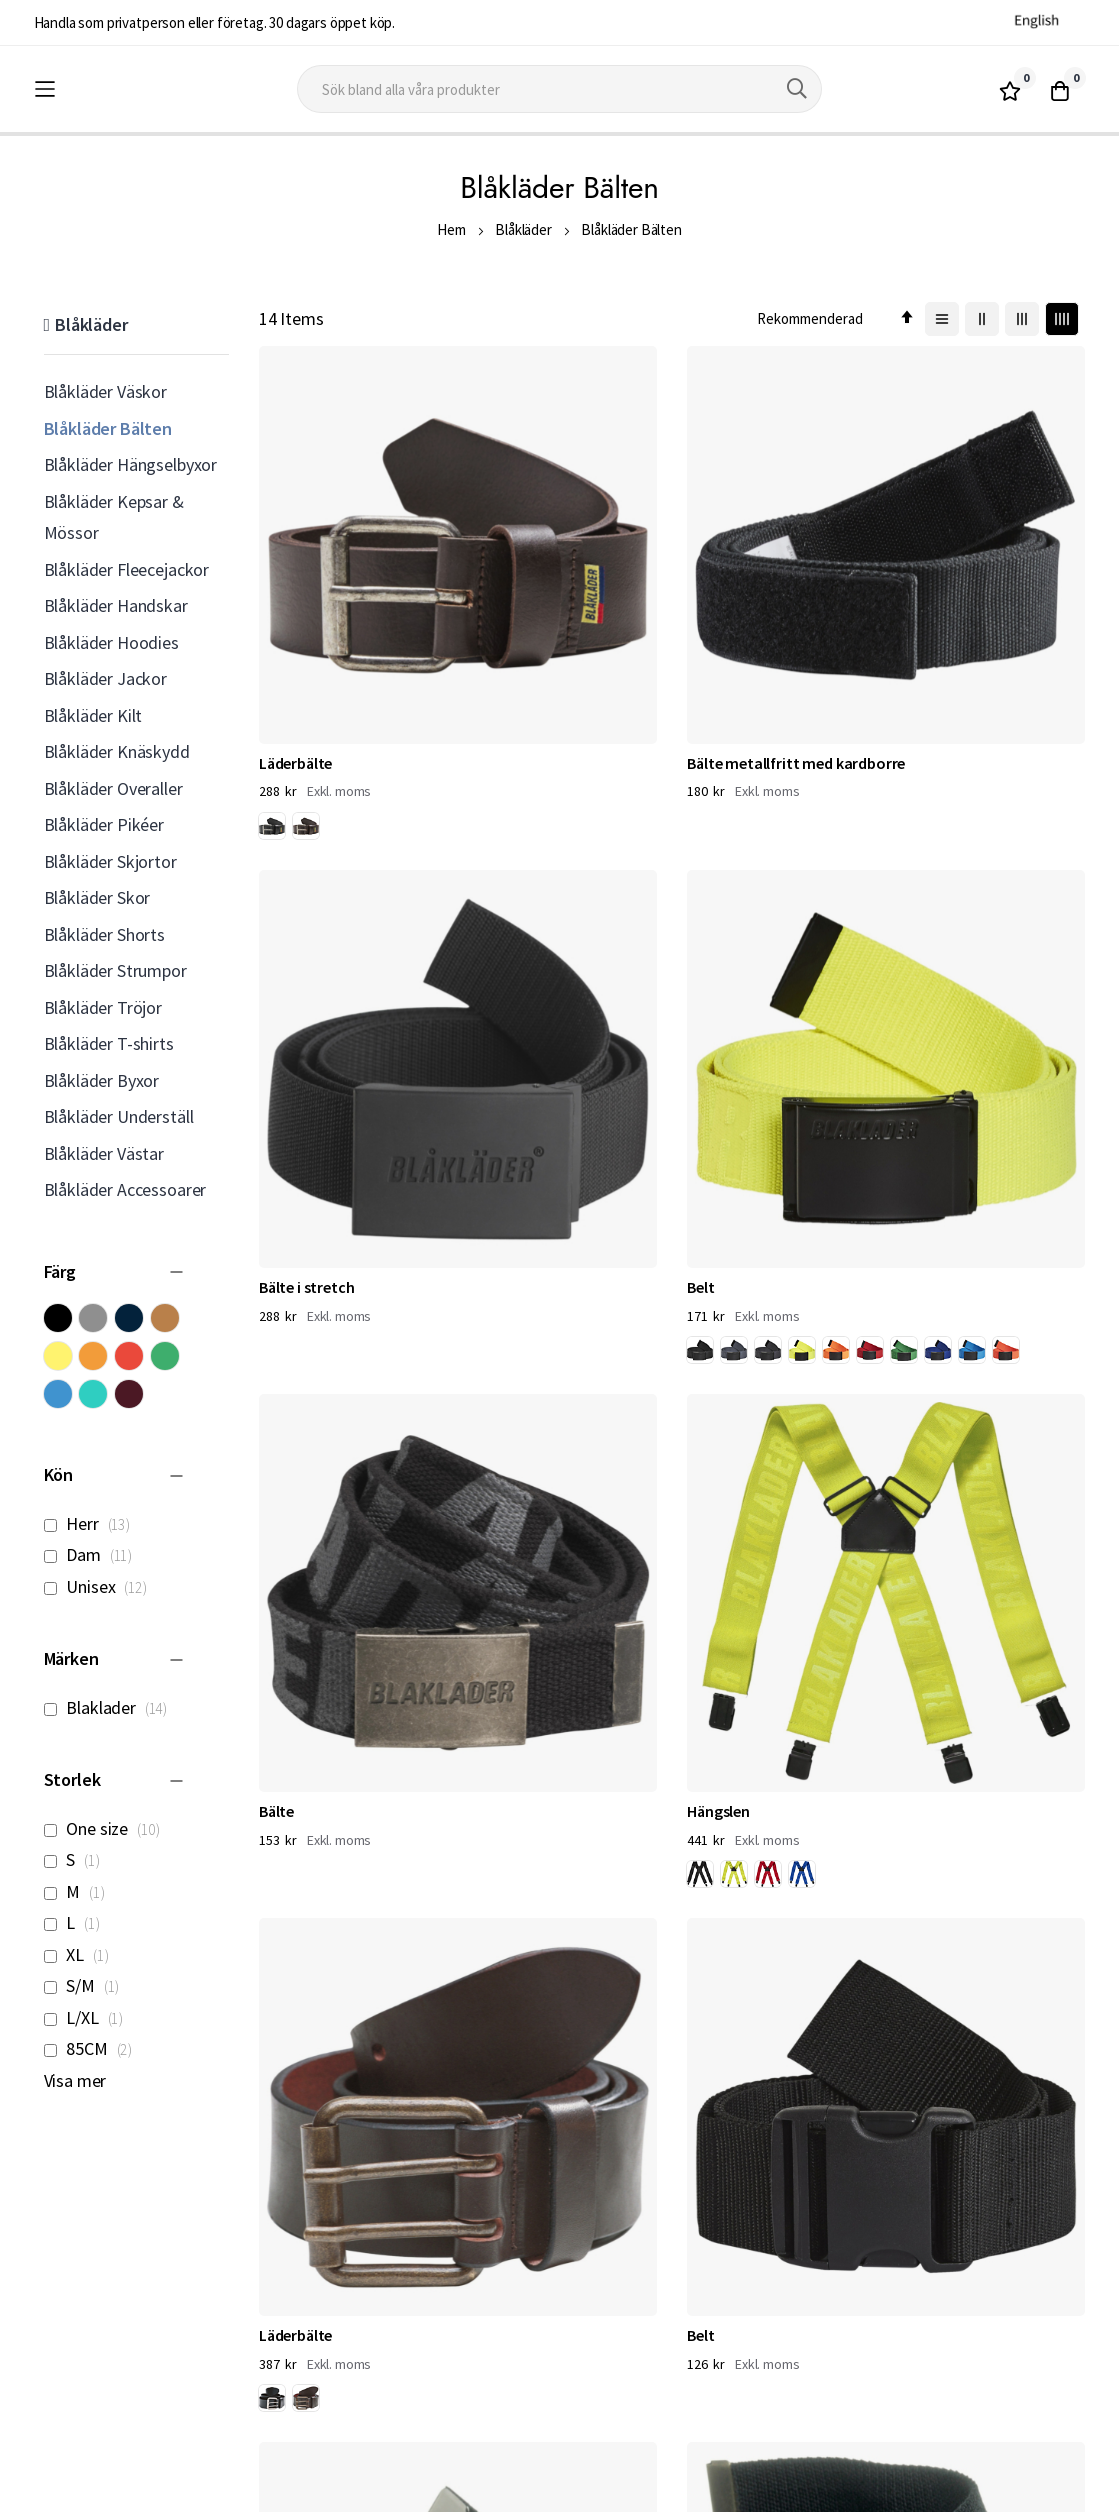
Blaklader (111, 1707)
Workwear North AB (224, 2492)
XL (82, 1954)
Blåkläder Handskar (116, 605)
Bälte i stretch (735, 554)
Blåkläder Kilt (93, 715)
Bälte (276, 904)
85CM (94, 2048)
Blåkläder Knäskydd (117, 751)
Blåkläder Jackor (105, 678)
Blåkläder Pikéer (104, 824)
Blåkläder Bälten (108, 428)
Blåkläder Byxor (102, 1080)
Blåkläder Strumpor (115, 970)
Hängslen (504, 904)
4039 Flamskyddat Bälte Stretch (554, 1575)
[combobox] (560, 89)
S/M (87, 1985)
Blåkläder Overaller (113, 788)
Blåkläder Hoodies (111, 642)
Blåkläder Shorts (104, 934)
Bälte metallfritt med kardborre (546, 565)
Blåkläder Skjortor (110, 861)
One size (107, 1828)
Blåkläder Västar (104, 1153)
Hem (451, 229)
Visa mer (75, 2080)
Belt (914, 554)
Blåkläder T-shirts (109, 1043)
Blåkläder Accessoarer (125, 1189)
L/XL (89, 2017)
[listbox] (293, 623)
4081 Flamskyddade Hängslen (968, 1234)
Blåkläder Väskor (105, 391)
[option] (272, 620)
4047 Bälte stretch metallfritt (748, 1234)
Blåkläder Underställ (119, 1116)
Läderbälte (295, 554)
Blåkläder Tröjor (103, 1007)
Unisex (101, 1586)
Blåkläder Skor (97, 897)
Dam (94, 1554)
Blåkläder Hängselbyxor (130, 464)
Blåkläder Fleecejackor (126, 569)
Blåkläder (523, 229)
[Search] (797, 89)
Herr (92, 1523)
